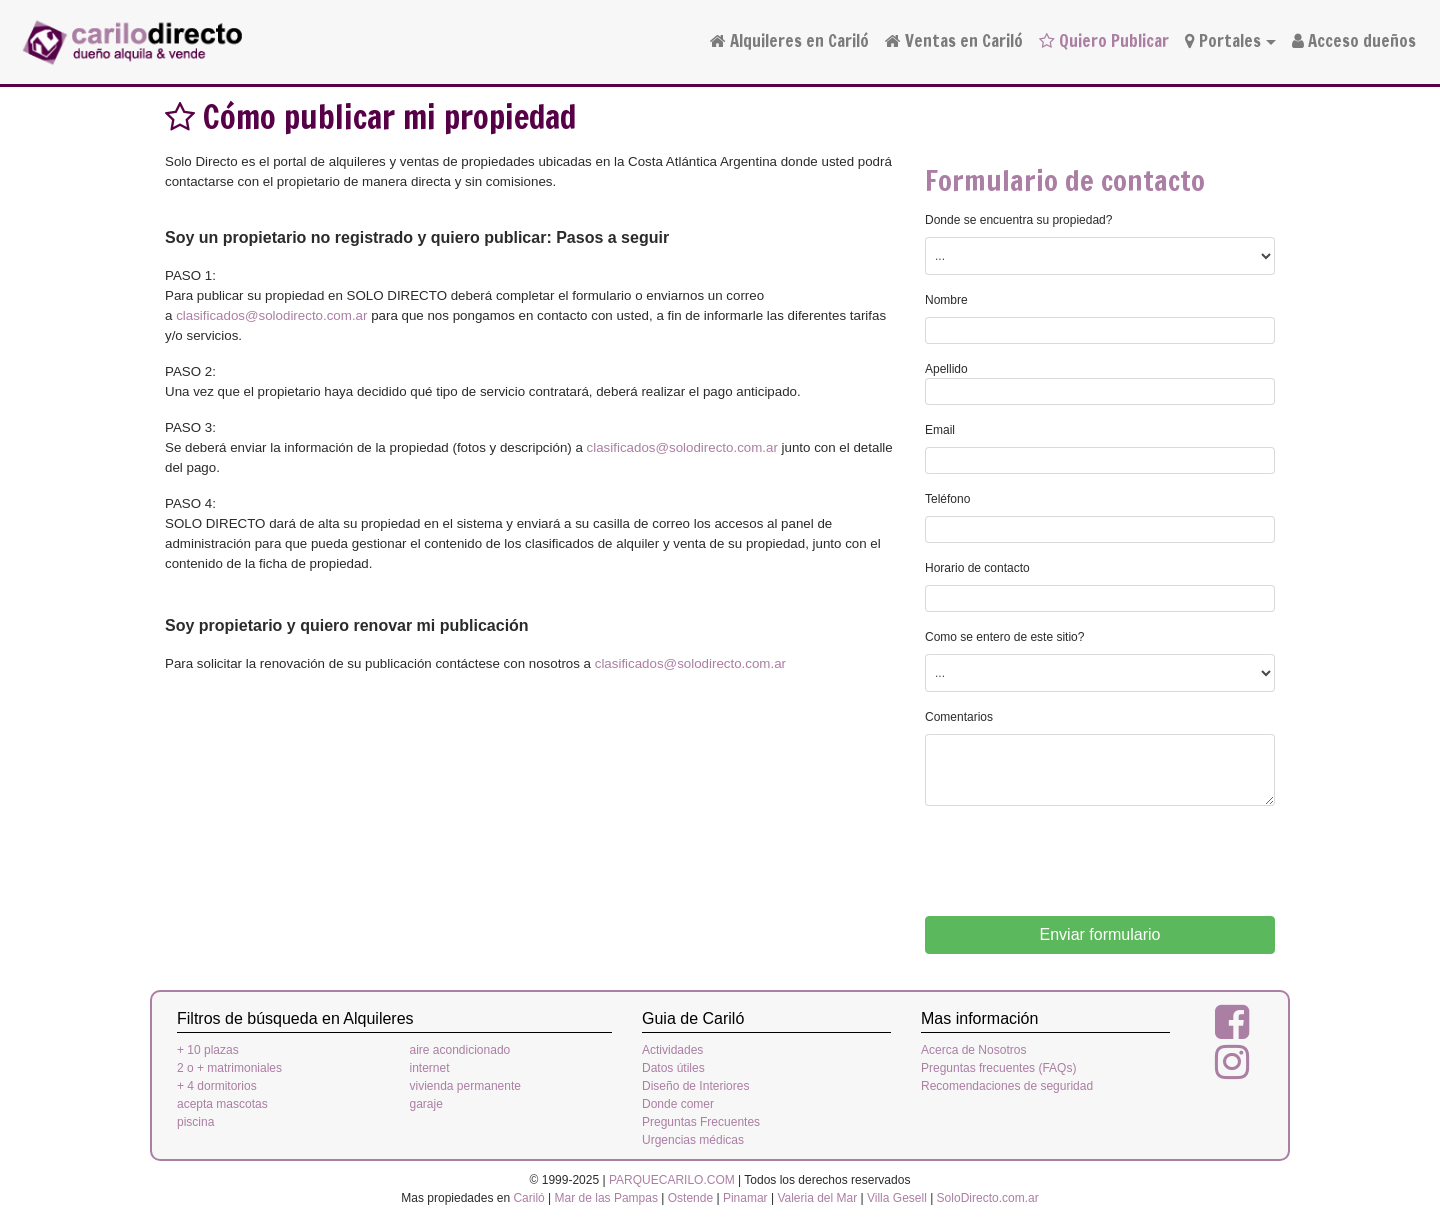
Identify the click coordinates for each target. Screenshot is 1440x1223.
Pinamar (745, 1198)
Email (940, 430)
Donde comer (678, 1104)
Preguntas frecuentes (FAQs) (998, 1068)
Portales (1223, 41)
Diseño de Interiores (695, 1086)
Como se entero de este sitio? (1004, 637)
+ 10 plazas (208, 1050)
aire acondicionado (460, 1050)
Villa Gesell (897, 1198)
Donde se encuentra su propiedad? (1018, 220)
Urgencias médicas (693, 1140)
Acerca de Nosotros (973, 1050)
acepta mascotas (222, 1104)
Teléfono (947, 499)
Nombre (946, 300)
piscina (195, 1122)
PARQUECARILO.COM (672, 1180)
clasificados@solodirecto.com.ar (271, 315)
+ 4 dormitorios (217, 1086)
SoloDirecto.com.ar (988, 1198)
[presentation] (1077, 861)
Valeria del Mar (817, 1198)
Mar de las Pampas (606, 1198)
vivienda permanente (465, 1086)
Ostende (690, 1198)
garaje (426, 1104)
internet (430, 1068)
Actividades (672, 1050)
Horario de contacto (977, 568)
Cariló (528, 1198)
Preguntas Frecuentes (701, 1122)
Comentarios (959, 717)
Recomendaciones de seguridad (1007, 1086)
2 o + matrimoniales (229, 1068)
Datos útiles (673, 1068)
